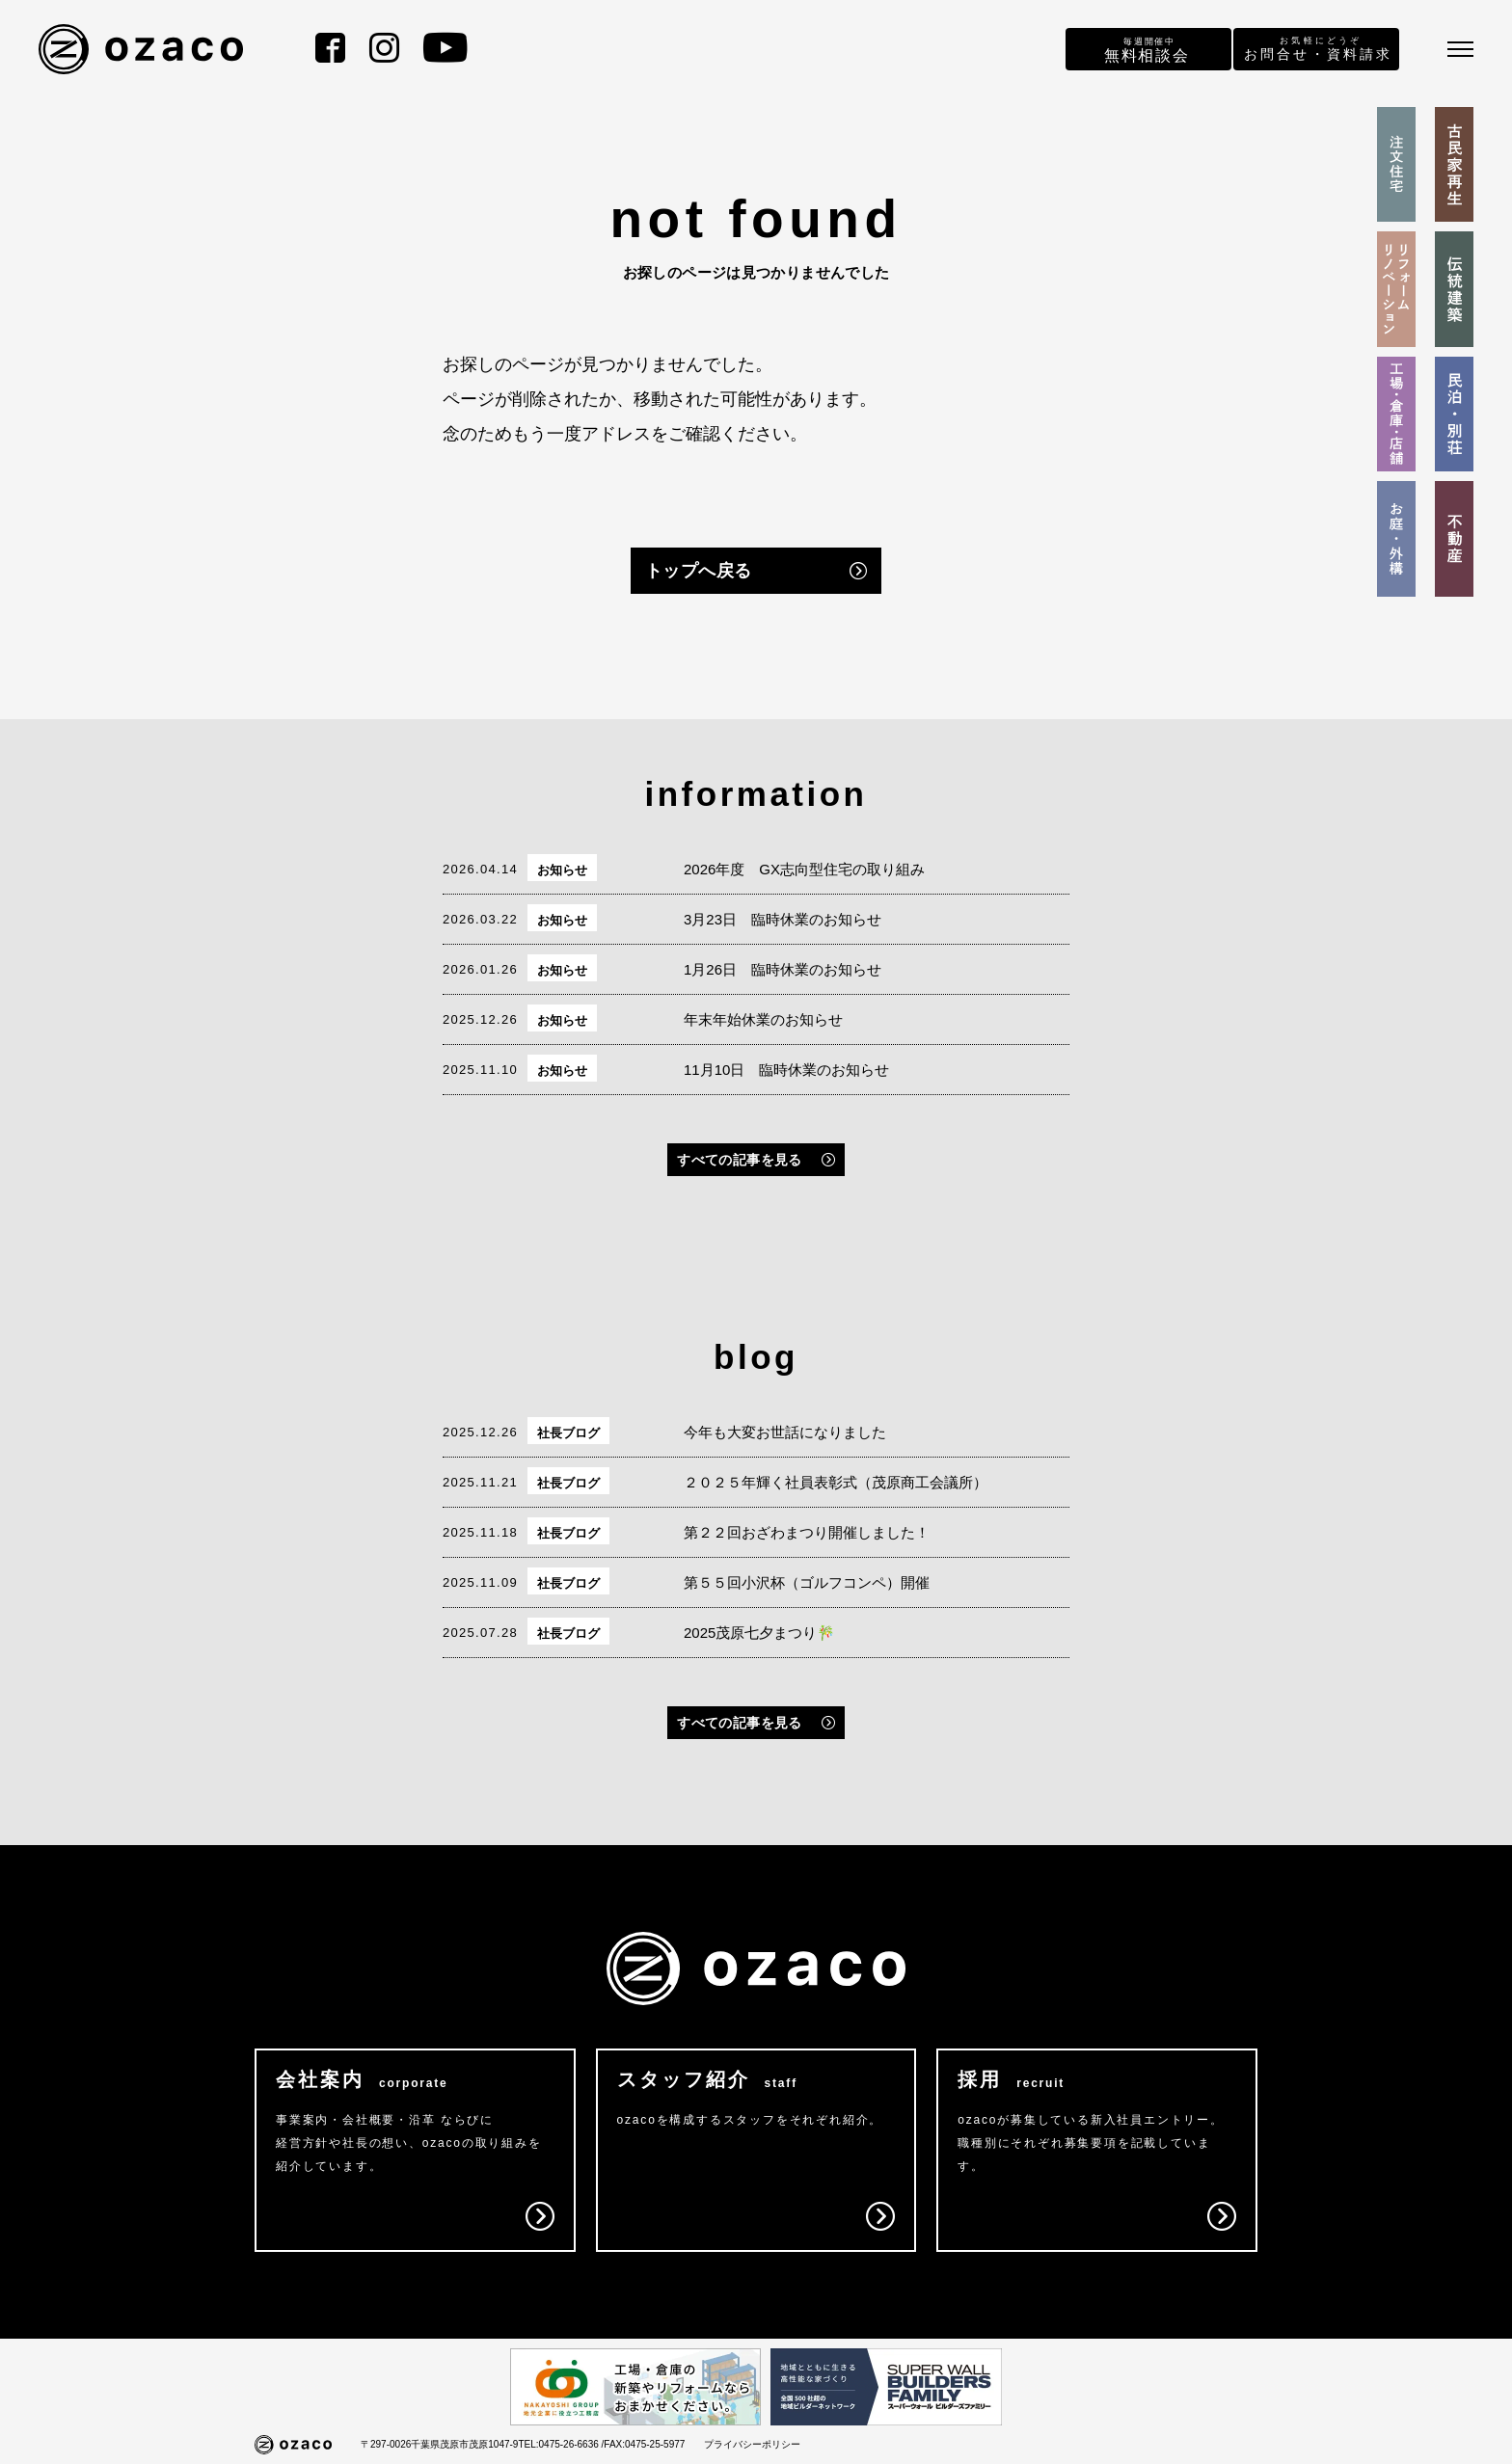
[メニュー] (1460, 49)
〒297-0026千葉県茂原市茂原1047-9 (439, 2444)
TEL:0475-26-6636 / (561, 2444)
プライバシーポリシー (752, 2444)
